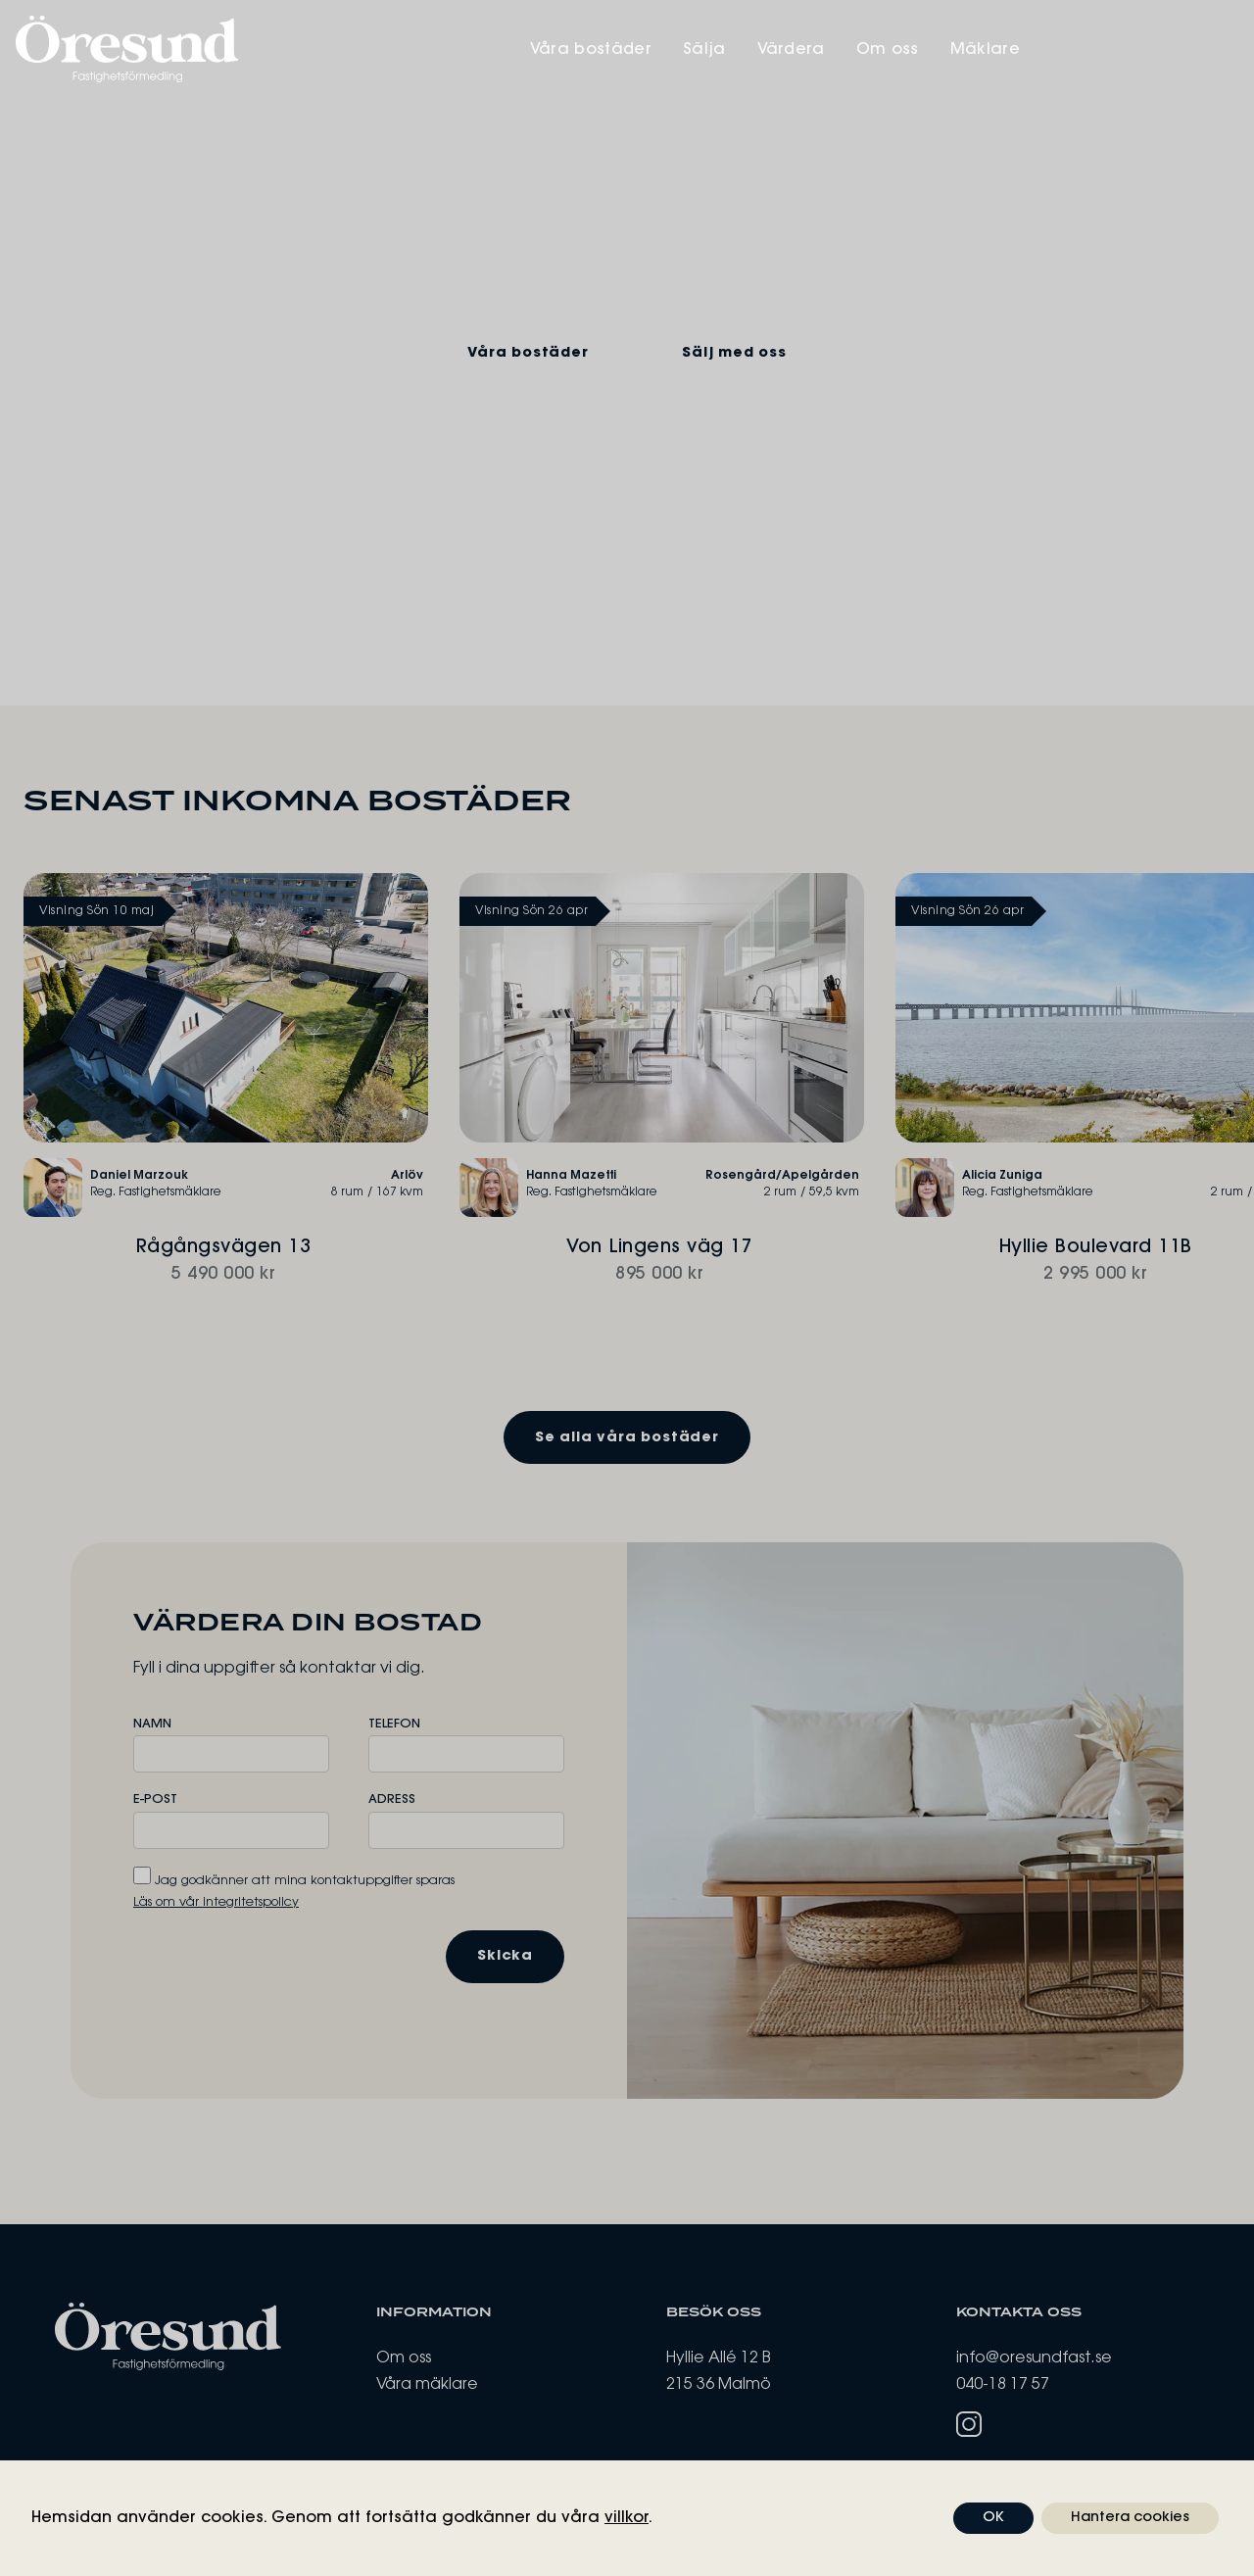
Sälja (907, 50)
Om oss (1090, 50)
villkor (626, 2518)
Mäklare (1188, 50)
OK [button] (993, 2517)
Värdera (994, 50)
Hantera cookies (1130, 2517)
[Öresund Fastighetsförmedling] (321, 49)
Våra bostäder (793, 50)
